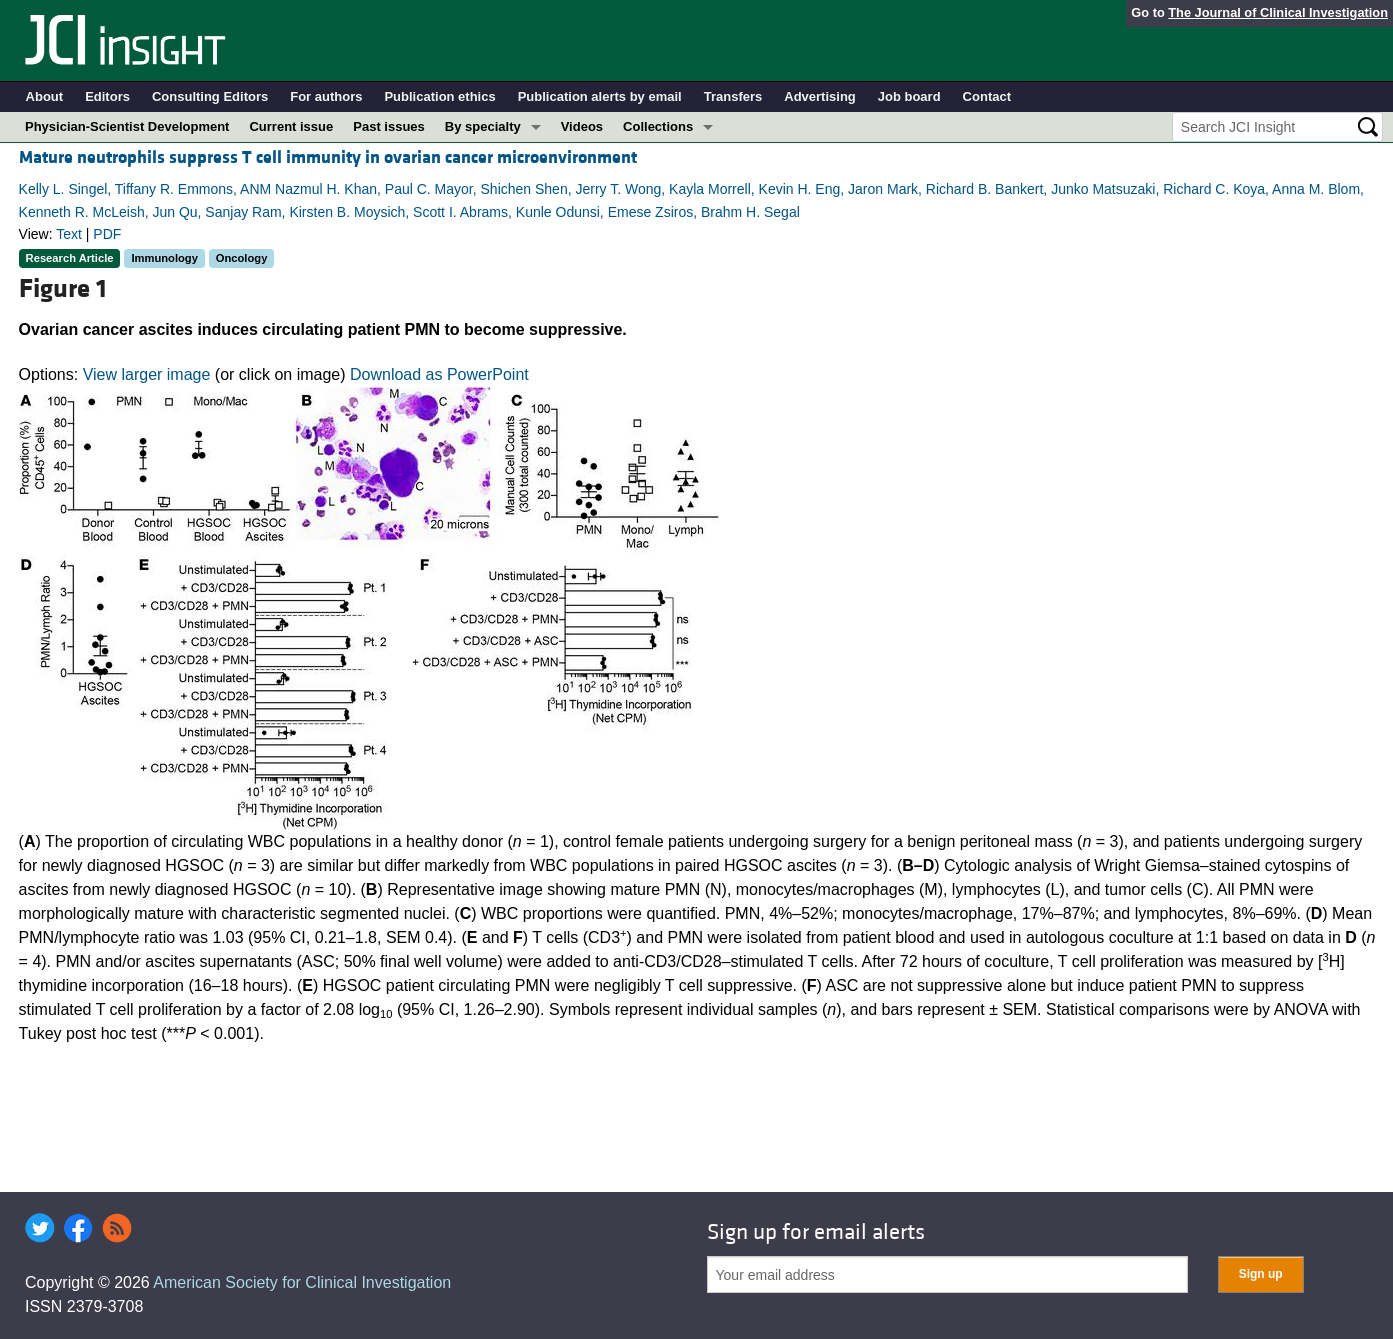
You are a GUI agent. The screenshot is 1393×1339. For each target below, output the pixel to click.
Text (69, 234)
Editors (107, 96)
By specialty (483, 126)
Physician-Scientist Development (127, 126)
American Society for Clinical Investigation (302, 1282)
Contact (987, 96)
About (45, 96)
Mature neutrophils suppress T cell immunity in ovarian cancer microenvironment (328, 157)
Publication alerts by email (600, 96)
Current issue (291, 126)
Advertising (820, 96)
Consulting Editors (210, 96)
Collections (658, 126)
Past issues (389, 126)
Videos (582, 126)
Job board (909, 96)
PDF (107, 234)
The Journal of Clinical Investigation (1278, 12)
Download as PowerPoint (439, 374)
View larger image (147, 374)
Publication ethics (439, 96)
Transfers (733, 96)
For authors (326, 96)
